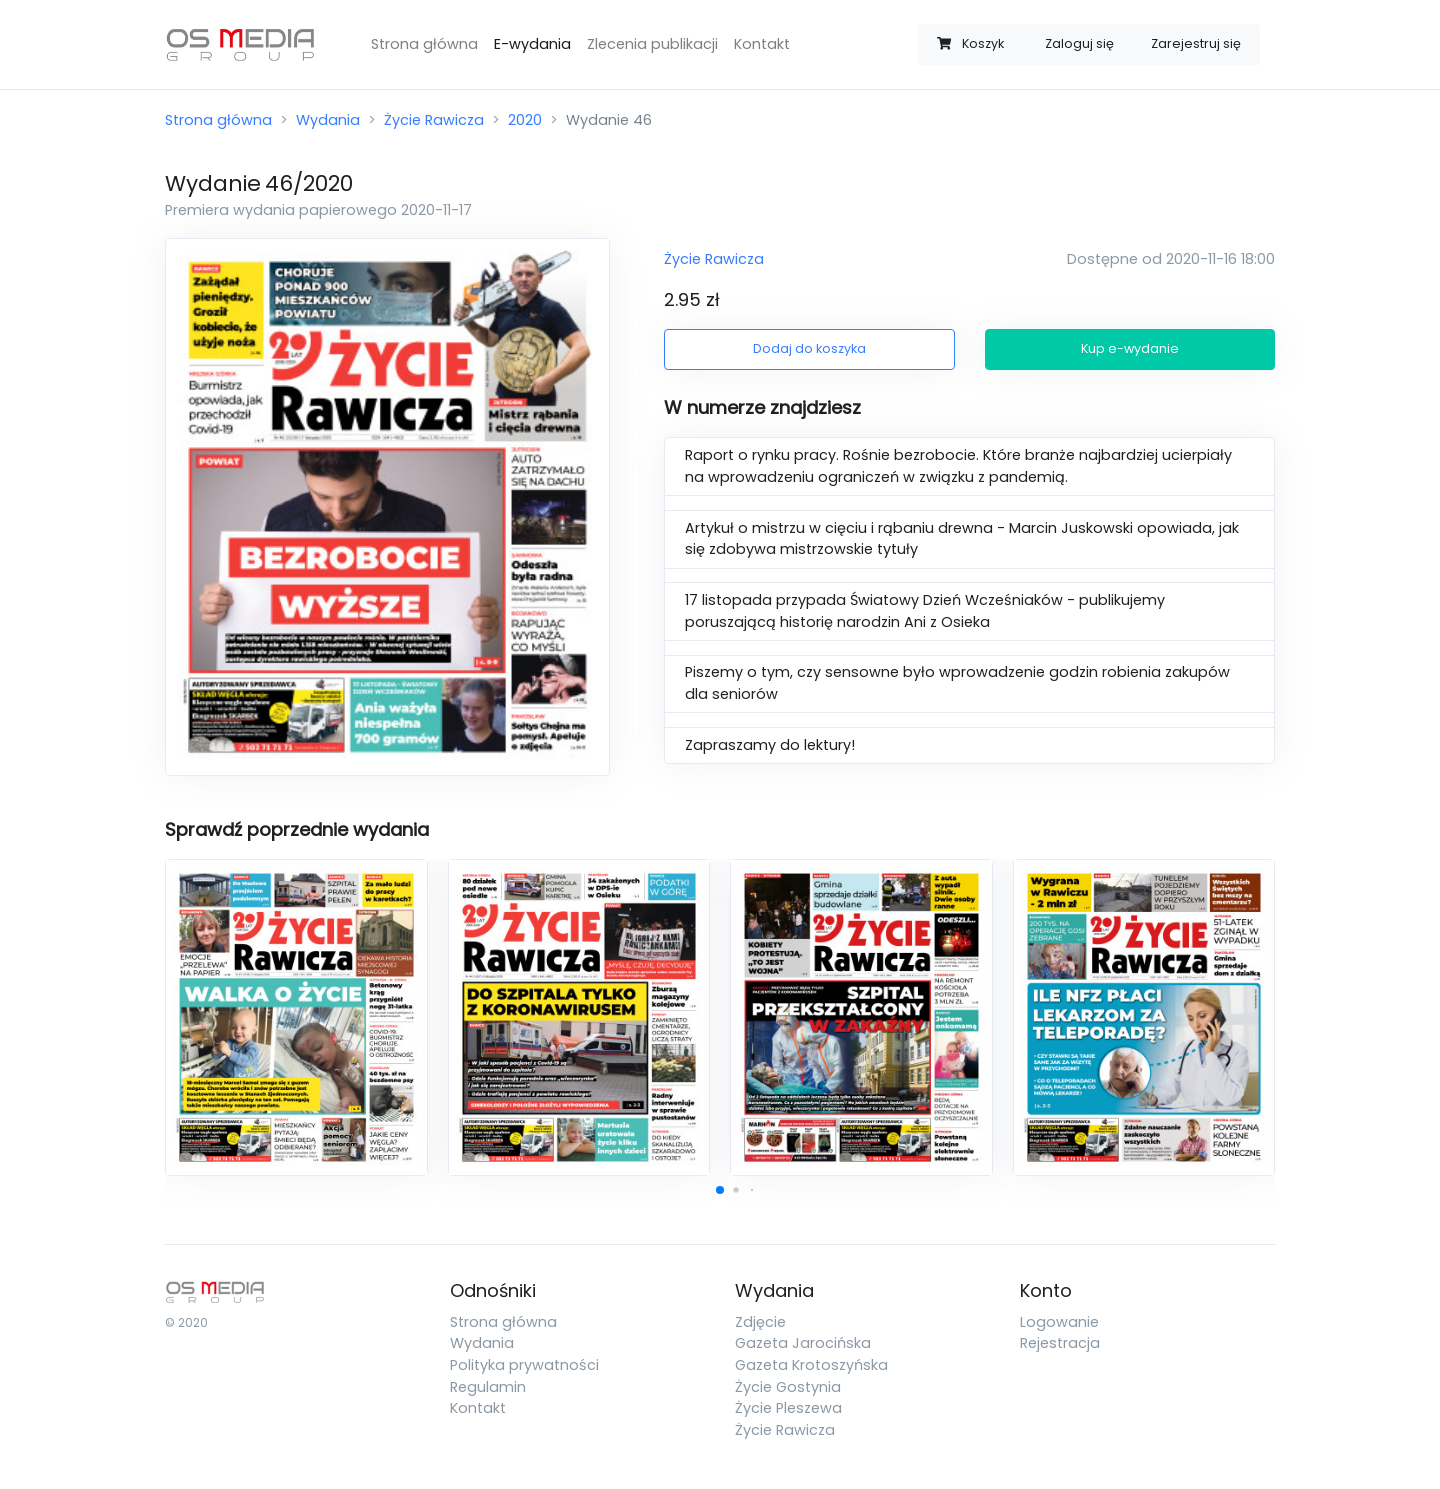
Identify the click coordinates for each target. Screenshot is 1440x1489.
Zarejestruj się (1196, 43)
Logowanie (1059, 1322)
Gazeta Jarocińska (803, 1343)
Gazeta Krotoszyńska (811, 1365)
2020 (525, 120)
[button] (720, 1190)
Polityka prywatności (524, 1365)
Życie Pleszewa (788, 1408)
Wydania (328, 120)
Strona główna (424, 44)
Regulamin (488, 1387)
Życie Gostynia (788, 1387)
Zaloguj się (1079, 43)
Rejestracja (1060, 1343)
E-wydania (532, 44)
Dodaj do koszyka (809, 348)
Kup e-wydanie (1130, 348)
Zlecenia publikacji (652, 44)
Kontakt (762, 44)
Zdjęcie (760, 1322)
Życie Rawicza (434, 120)
